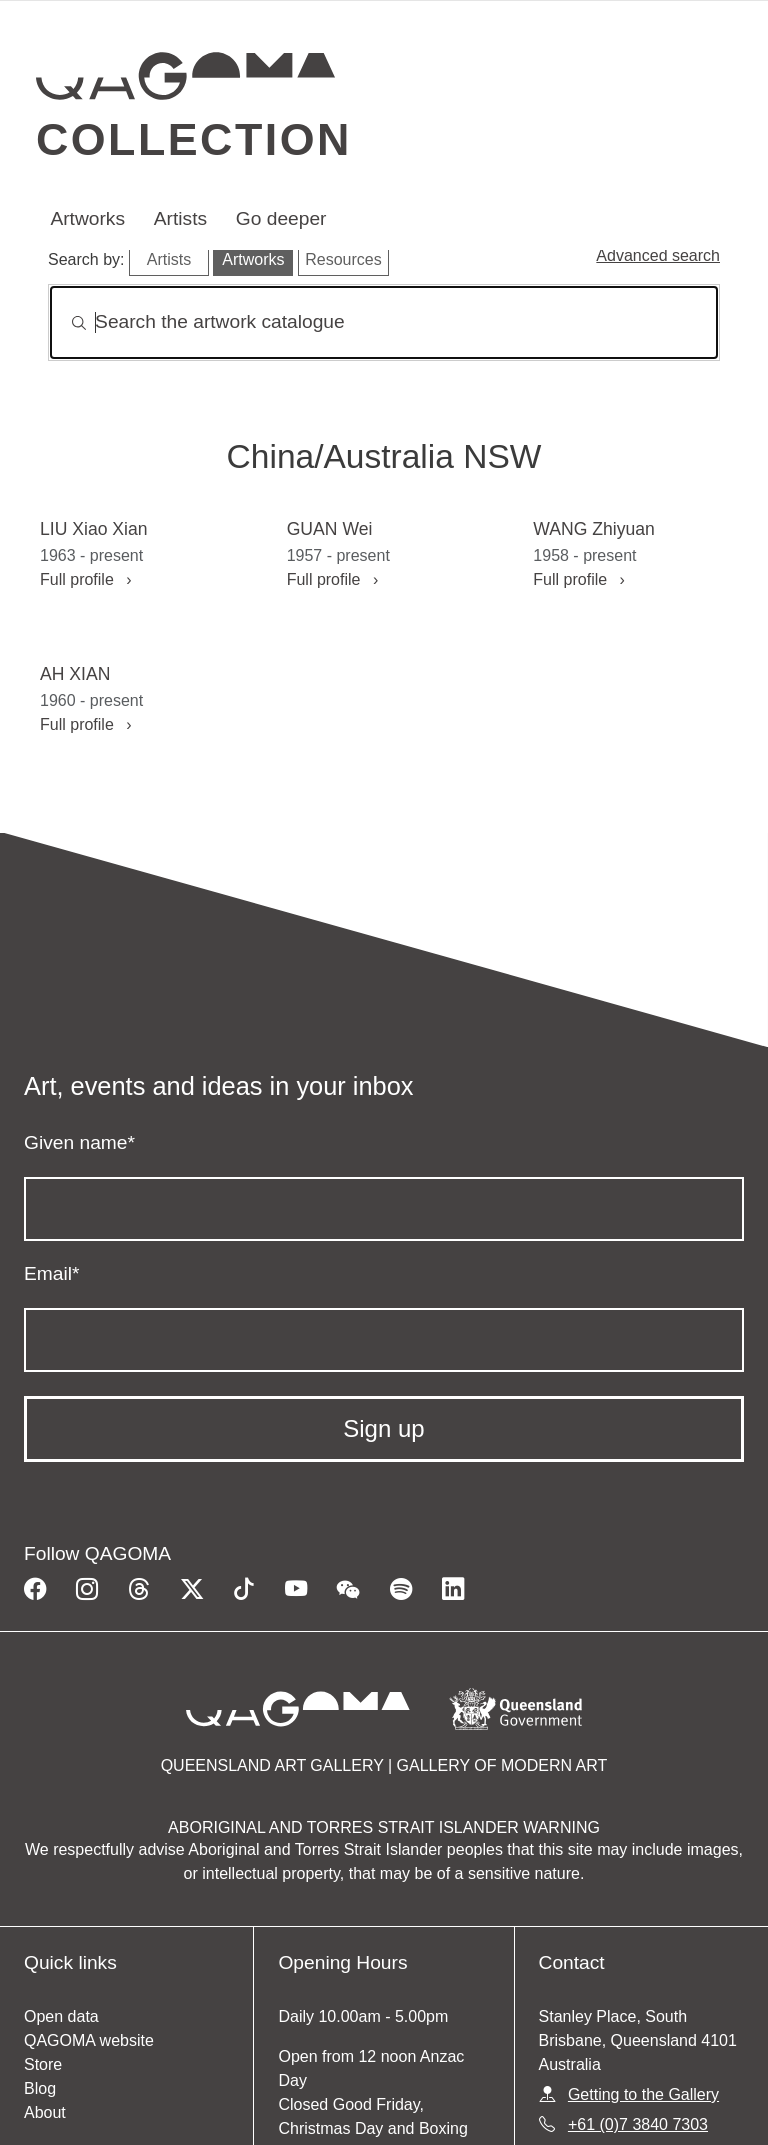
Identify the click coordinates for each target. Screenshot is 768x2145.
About (45, 2112)
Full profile (85, 579)
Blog (40, 2088)
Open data (61, 2016)
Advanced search (658, 255)
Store (43, 2064)
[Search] (384, 322)
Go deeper (281, 218)
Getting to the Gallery (643, 2094)
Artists (180, 218)
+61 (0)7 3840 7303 (638, 2124)
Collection (194, 139)
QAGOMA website (89, 2040)
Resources (343, 259)
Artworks (87, 218)
